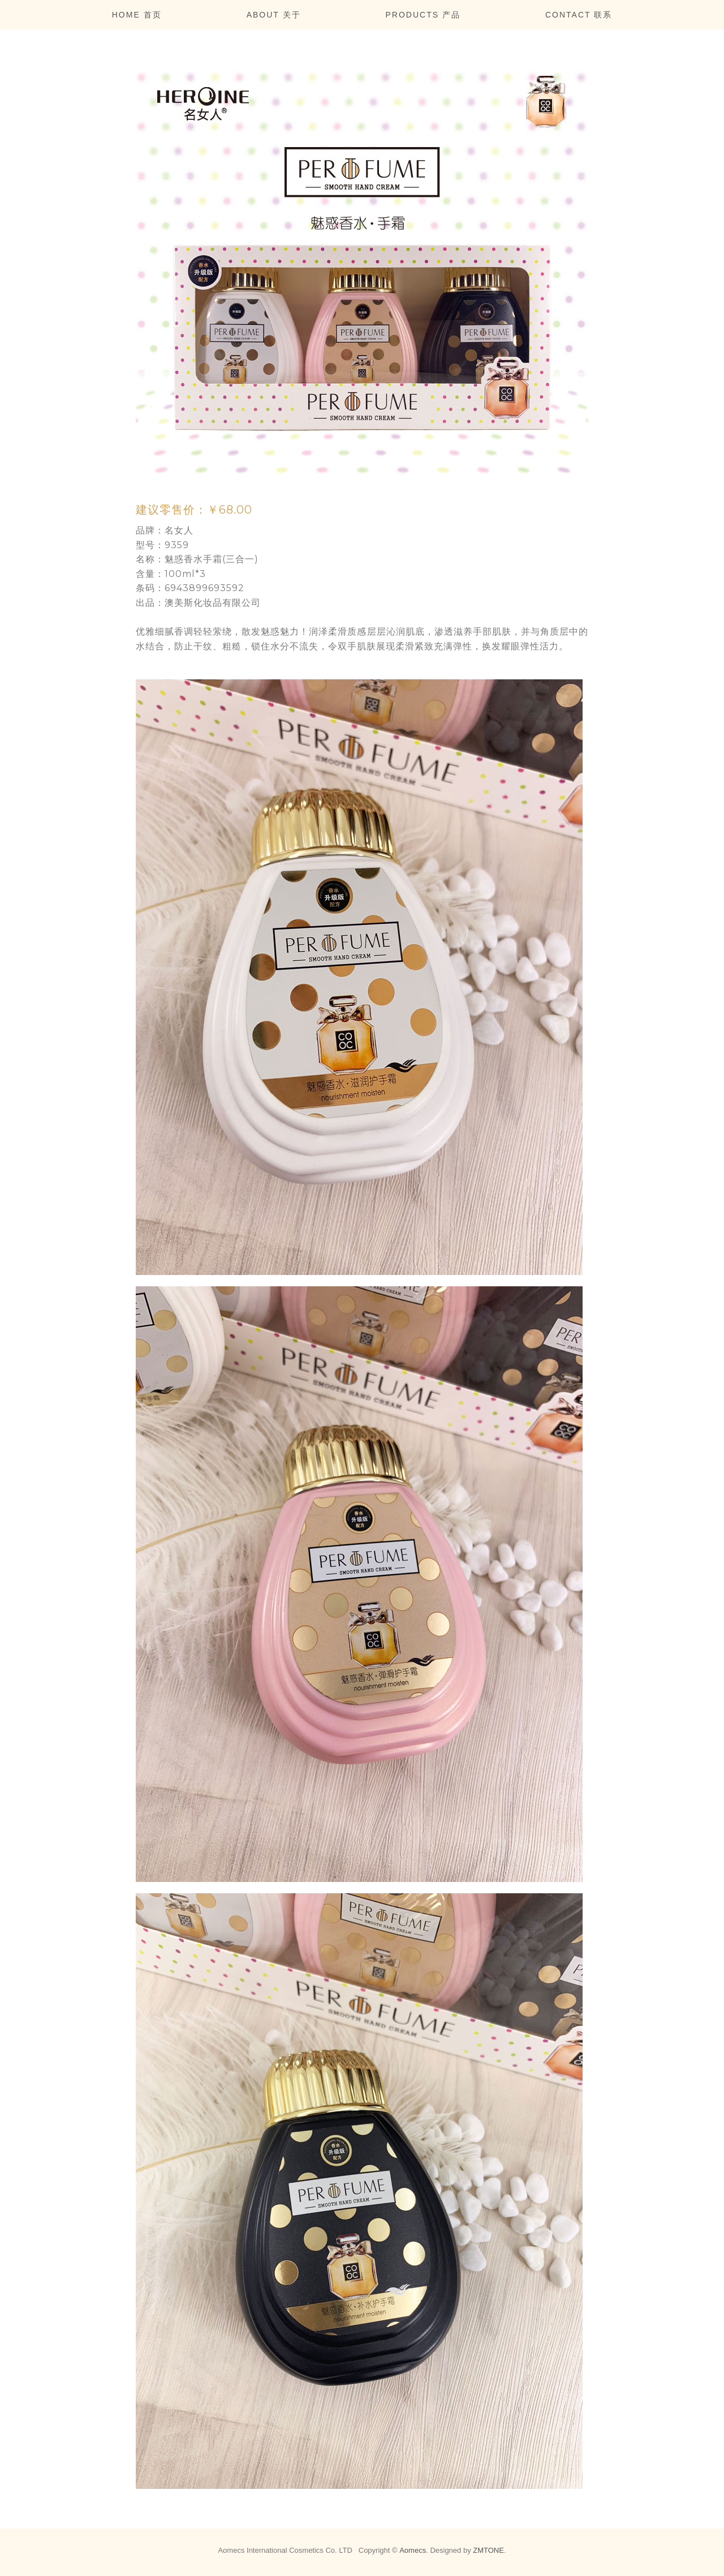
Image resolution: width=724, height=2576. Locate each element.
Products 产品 (423, 14)
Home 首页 (137, 14)
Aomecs (412, 2550)
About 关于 (274, 14)
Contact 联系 (578, 14)
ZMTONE (488, 2550)
